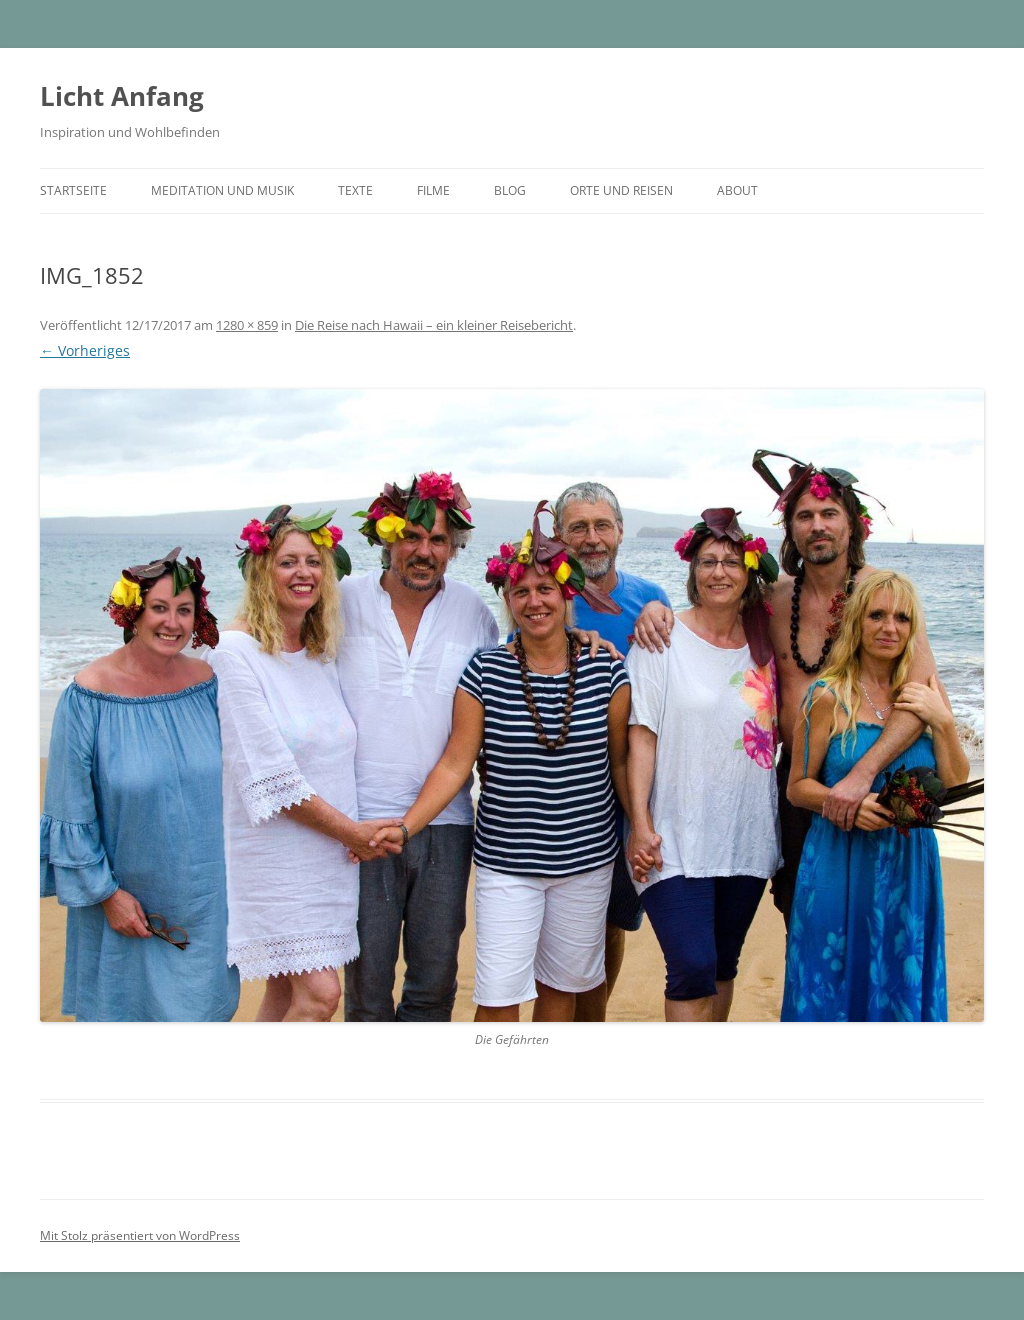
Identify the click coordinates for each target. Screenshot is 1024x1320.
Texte (355, 190)
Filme (433, 190)
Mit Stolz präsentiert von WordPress (140, 1235)
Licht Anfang (122, 96)
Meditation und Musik (222, 190)
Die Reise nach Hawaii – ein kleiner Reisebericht (434, 325)
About (737, 190)
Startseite (73, 190)
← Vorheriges (85, 350)
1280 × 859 (247, 325)
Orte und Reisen (621, 190)
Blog (510, 190)
